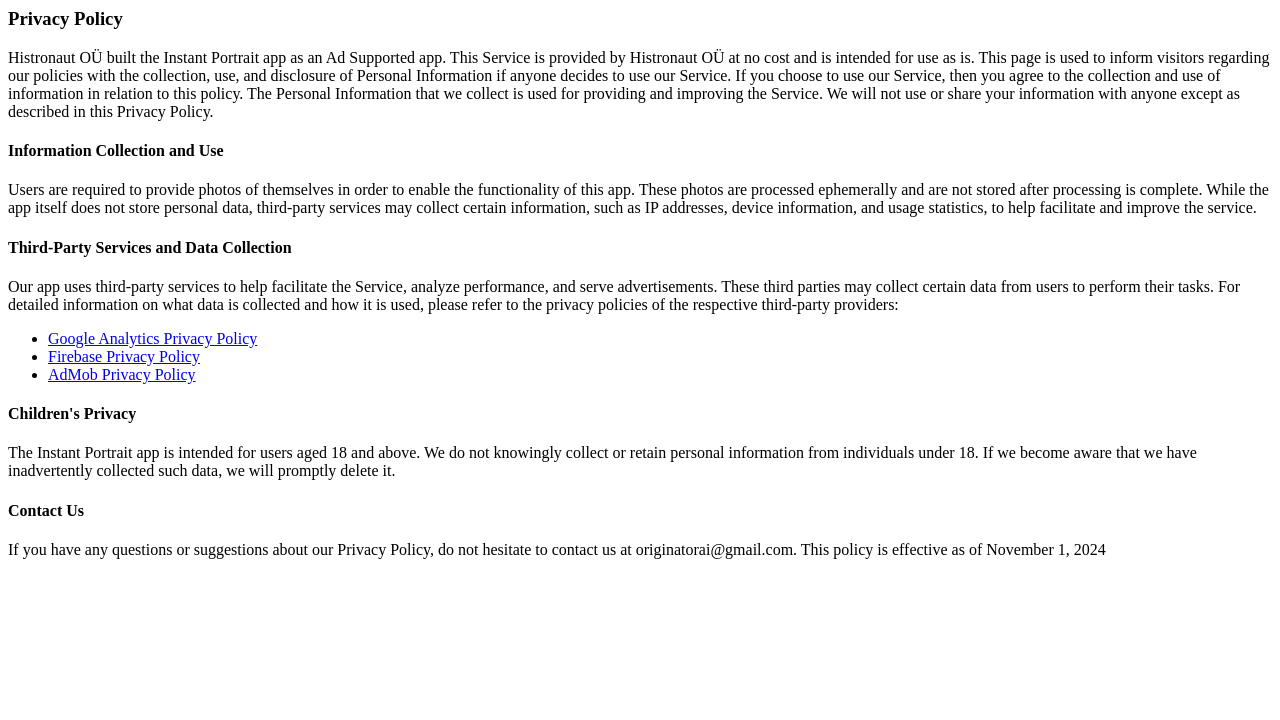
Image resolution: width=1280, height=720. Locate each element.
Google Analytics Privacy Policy (152, 338)
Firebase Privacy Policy (124, 356)
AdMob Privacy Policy (122, 374)
